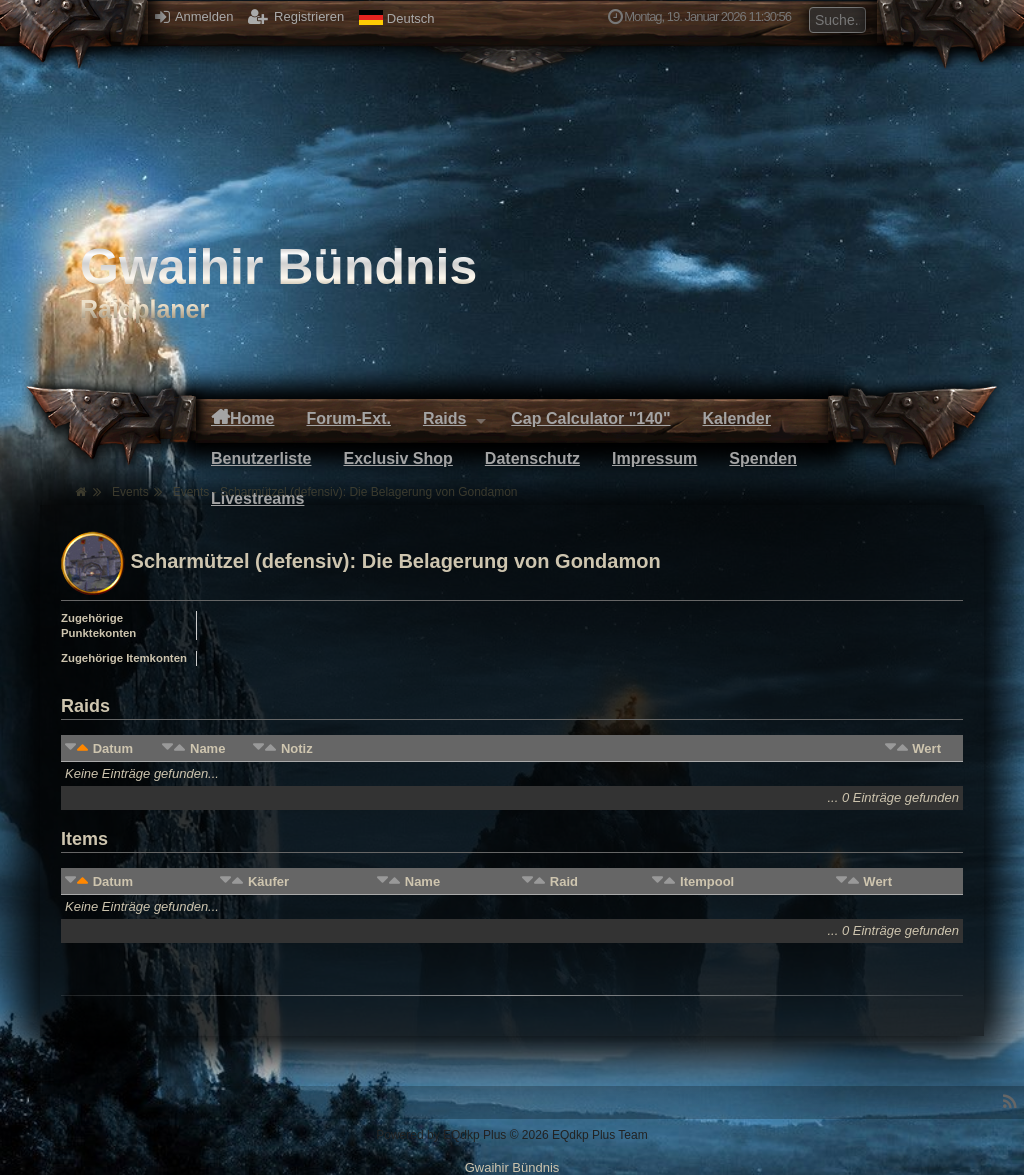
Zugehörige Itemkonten (124, 658)
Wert (926, 748)
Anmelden (194, 16)
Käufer (268, 881)
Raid (564, 881)
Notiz (297, 748)
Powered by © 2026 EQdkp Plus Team (511, 1135)
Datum (113, 748)
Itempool (707, 881)
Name (207, 748)
